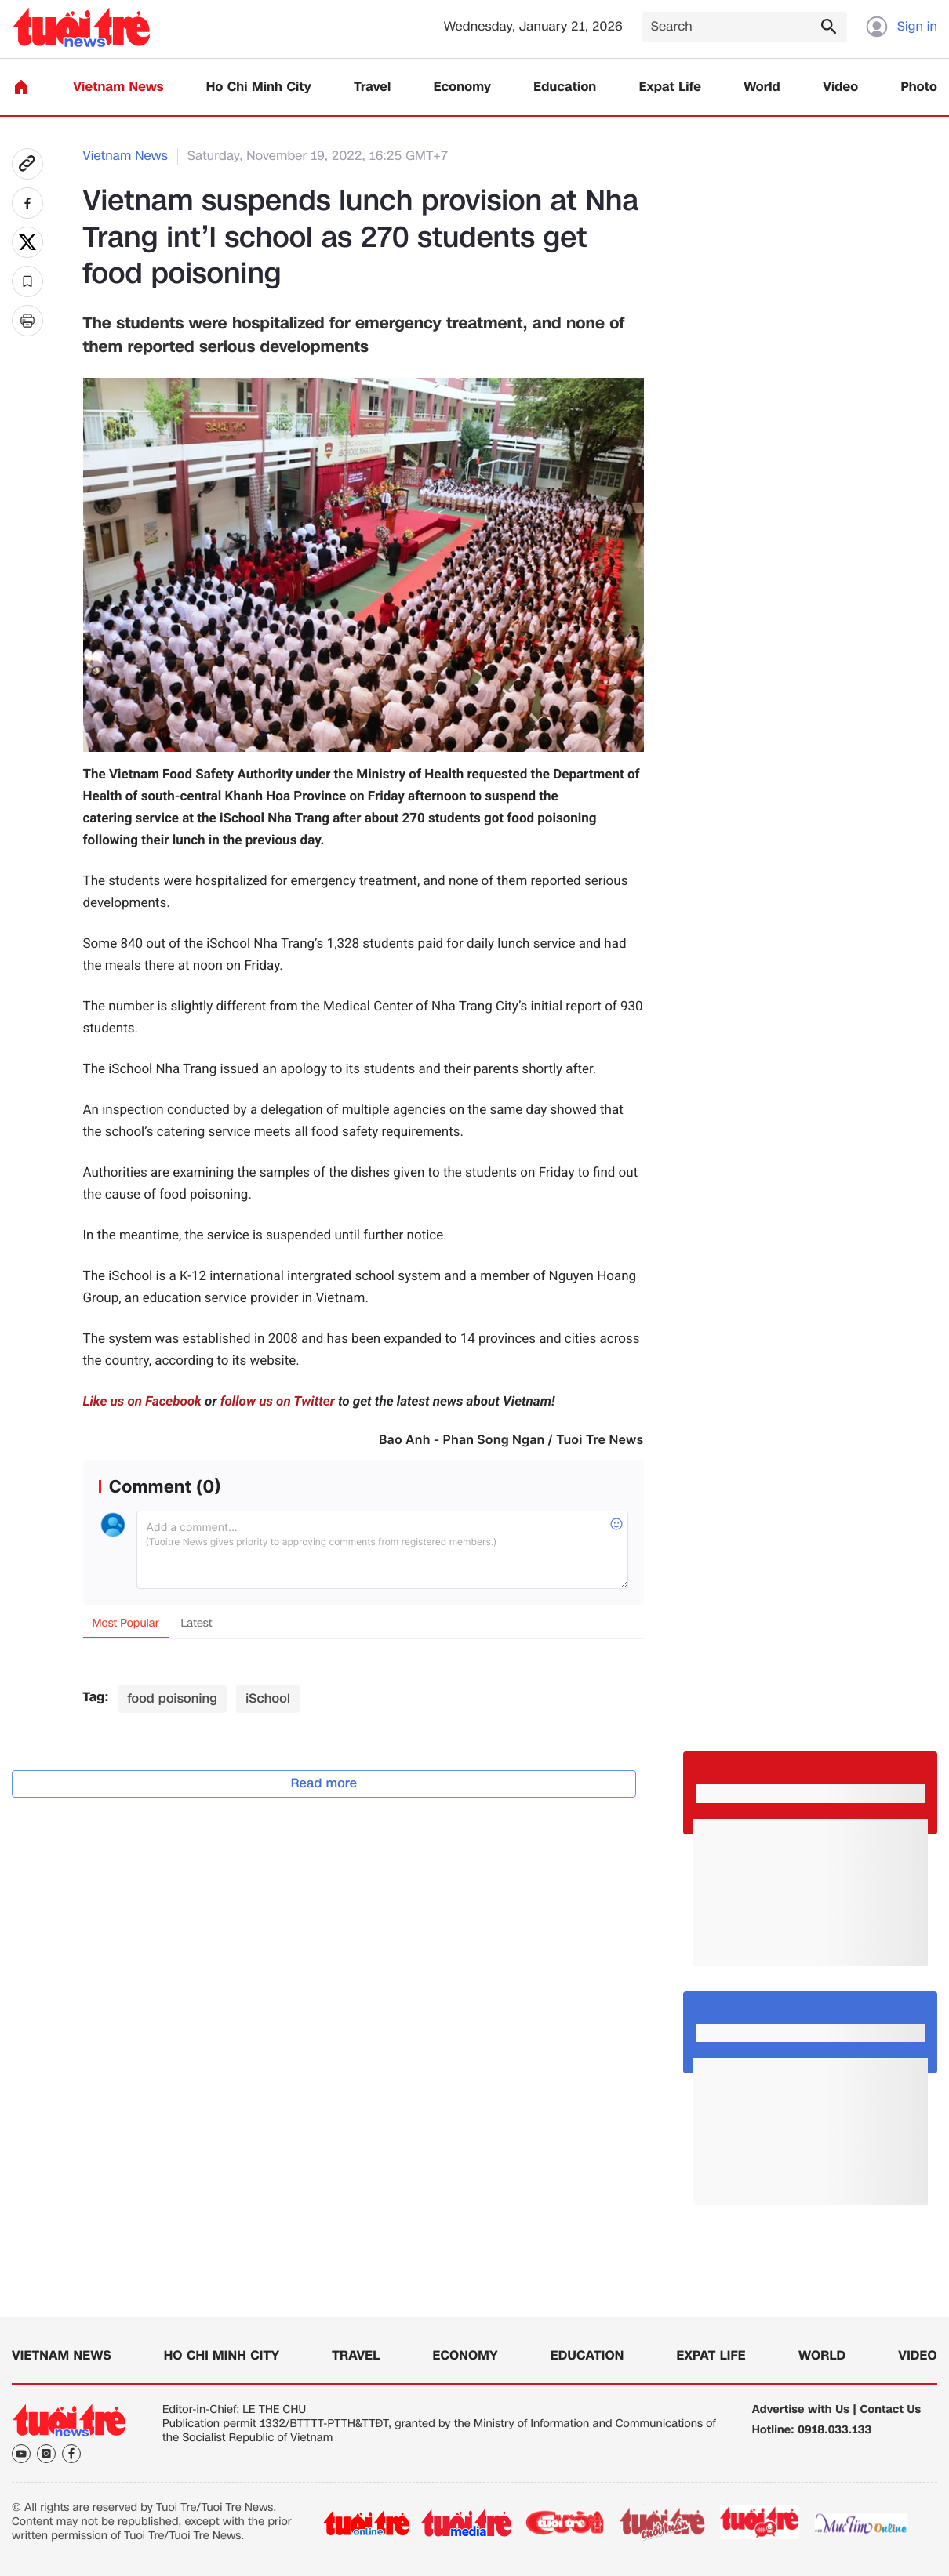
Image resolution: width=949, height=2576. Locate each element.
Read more (324, 1783)
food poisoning (172, 1698)
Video (840, 87)
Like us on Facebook (142, 1402)
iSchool (267, 1698)
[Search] (744, 27)
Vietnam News (118, 87)
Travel (372, 87)
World (762, 87)
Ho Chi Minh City (258, 87)
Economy (462, 87)
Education (564, 87)
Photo (919, 87)
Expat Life (670, 87)
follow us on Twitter (277, 1402)
